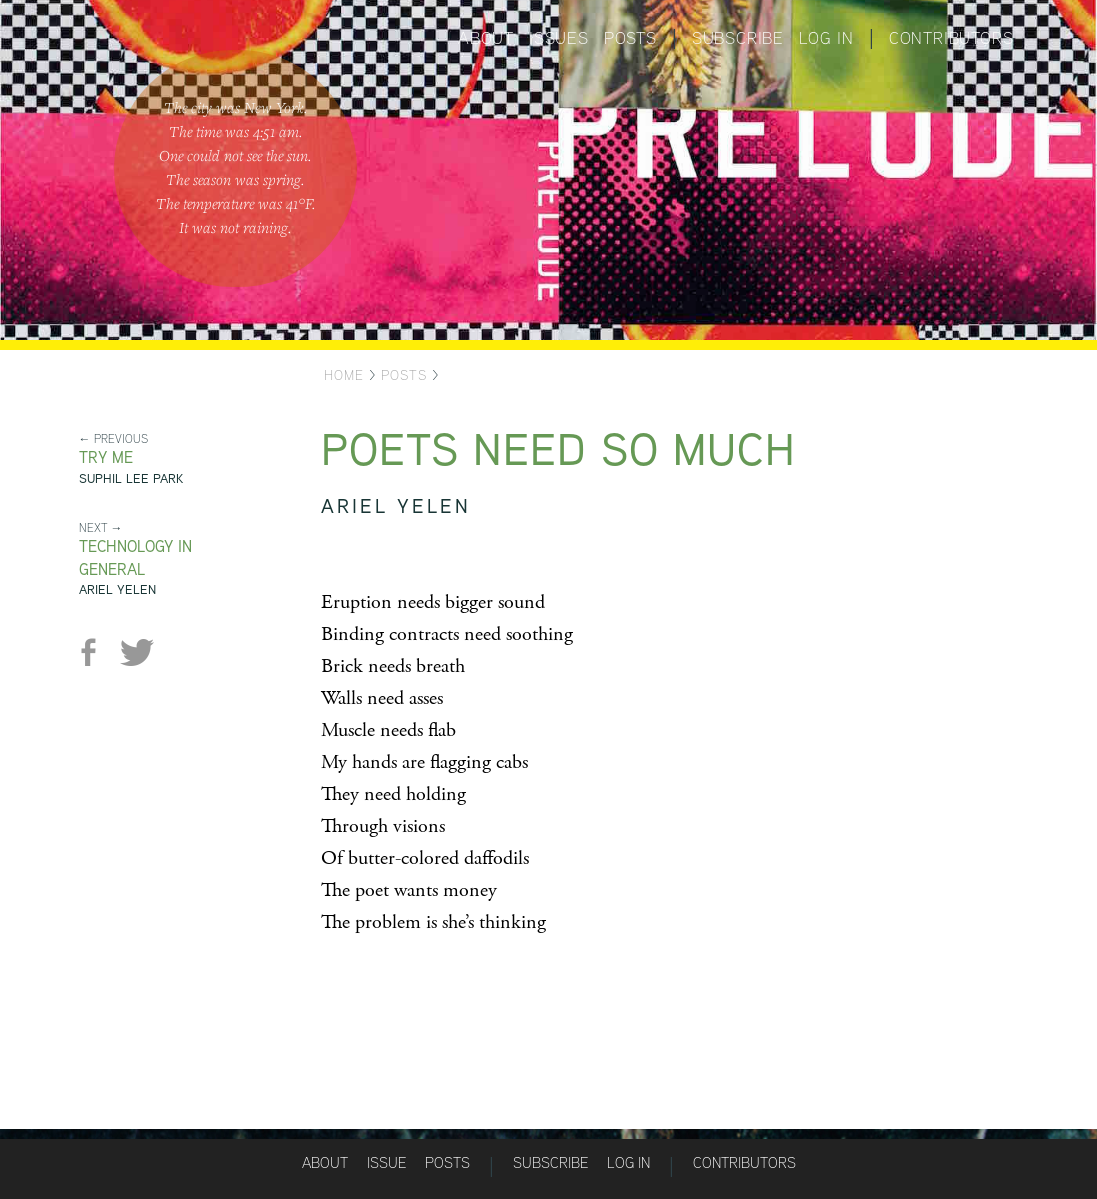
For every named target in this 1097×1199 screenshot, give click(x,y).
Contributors (951, 38)
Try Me (106, 457)
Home (344, 375)
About (486, 38)
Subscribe (738, 38)
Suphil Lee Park (131, 478)
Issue (386, 1162)
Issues (559, 38)
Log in (826, 38)
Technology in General (135, 558)
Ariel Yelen (117, 589)
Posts (630, 38)
